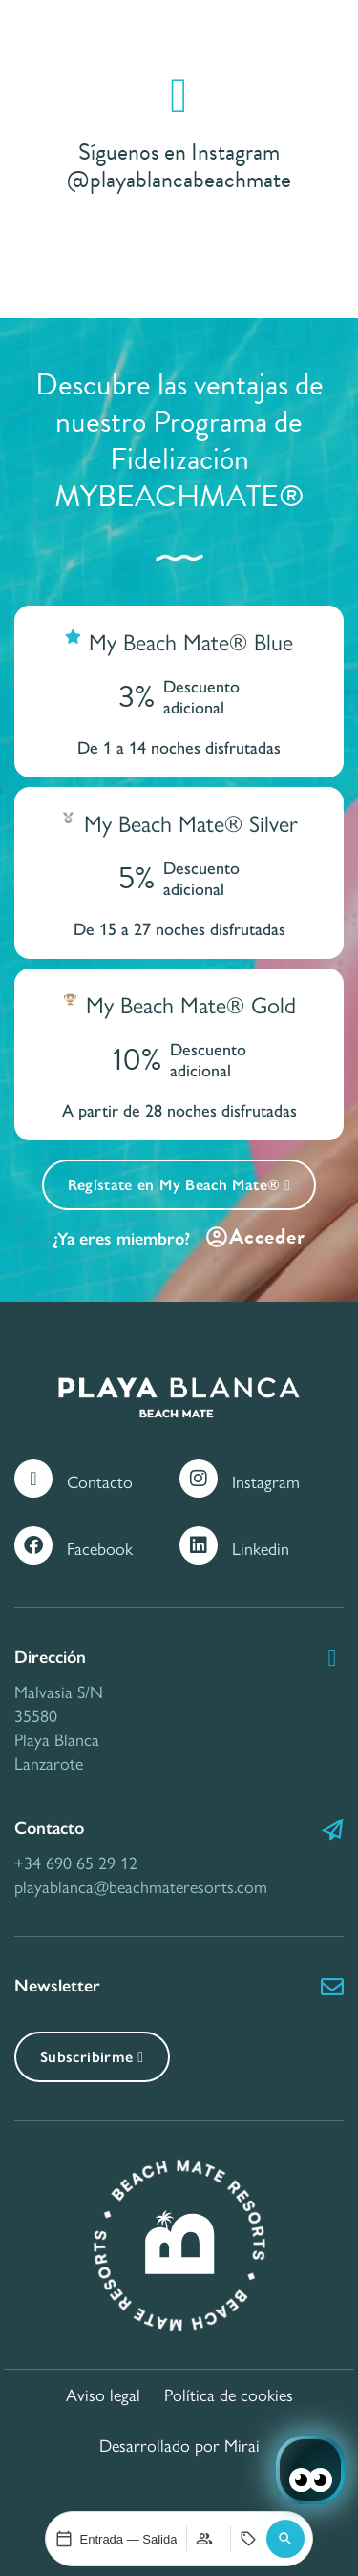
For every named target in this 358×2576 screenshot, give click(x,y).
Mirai (242, 2445)
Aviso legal (103, 2394)
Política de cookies (228, 2394)
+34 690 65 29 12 (75, 1862)
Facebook (100, 1548)
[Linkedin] (198, 1545)
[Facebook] (33, 1545)
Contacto (100, 1481)
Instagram (266, 1481)
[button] (285, 2539)
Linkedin (260, 1548)
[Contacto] (33, 1478)
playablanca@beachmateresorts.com (140, 1886)
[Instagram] (198, 1478)
